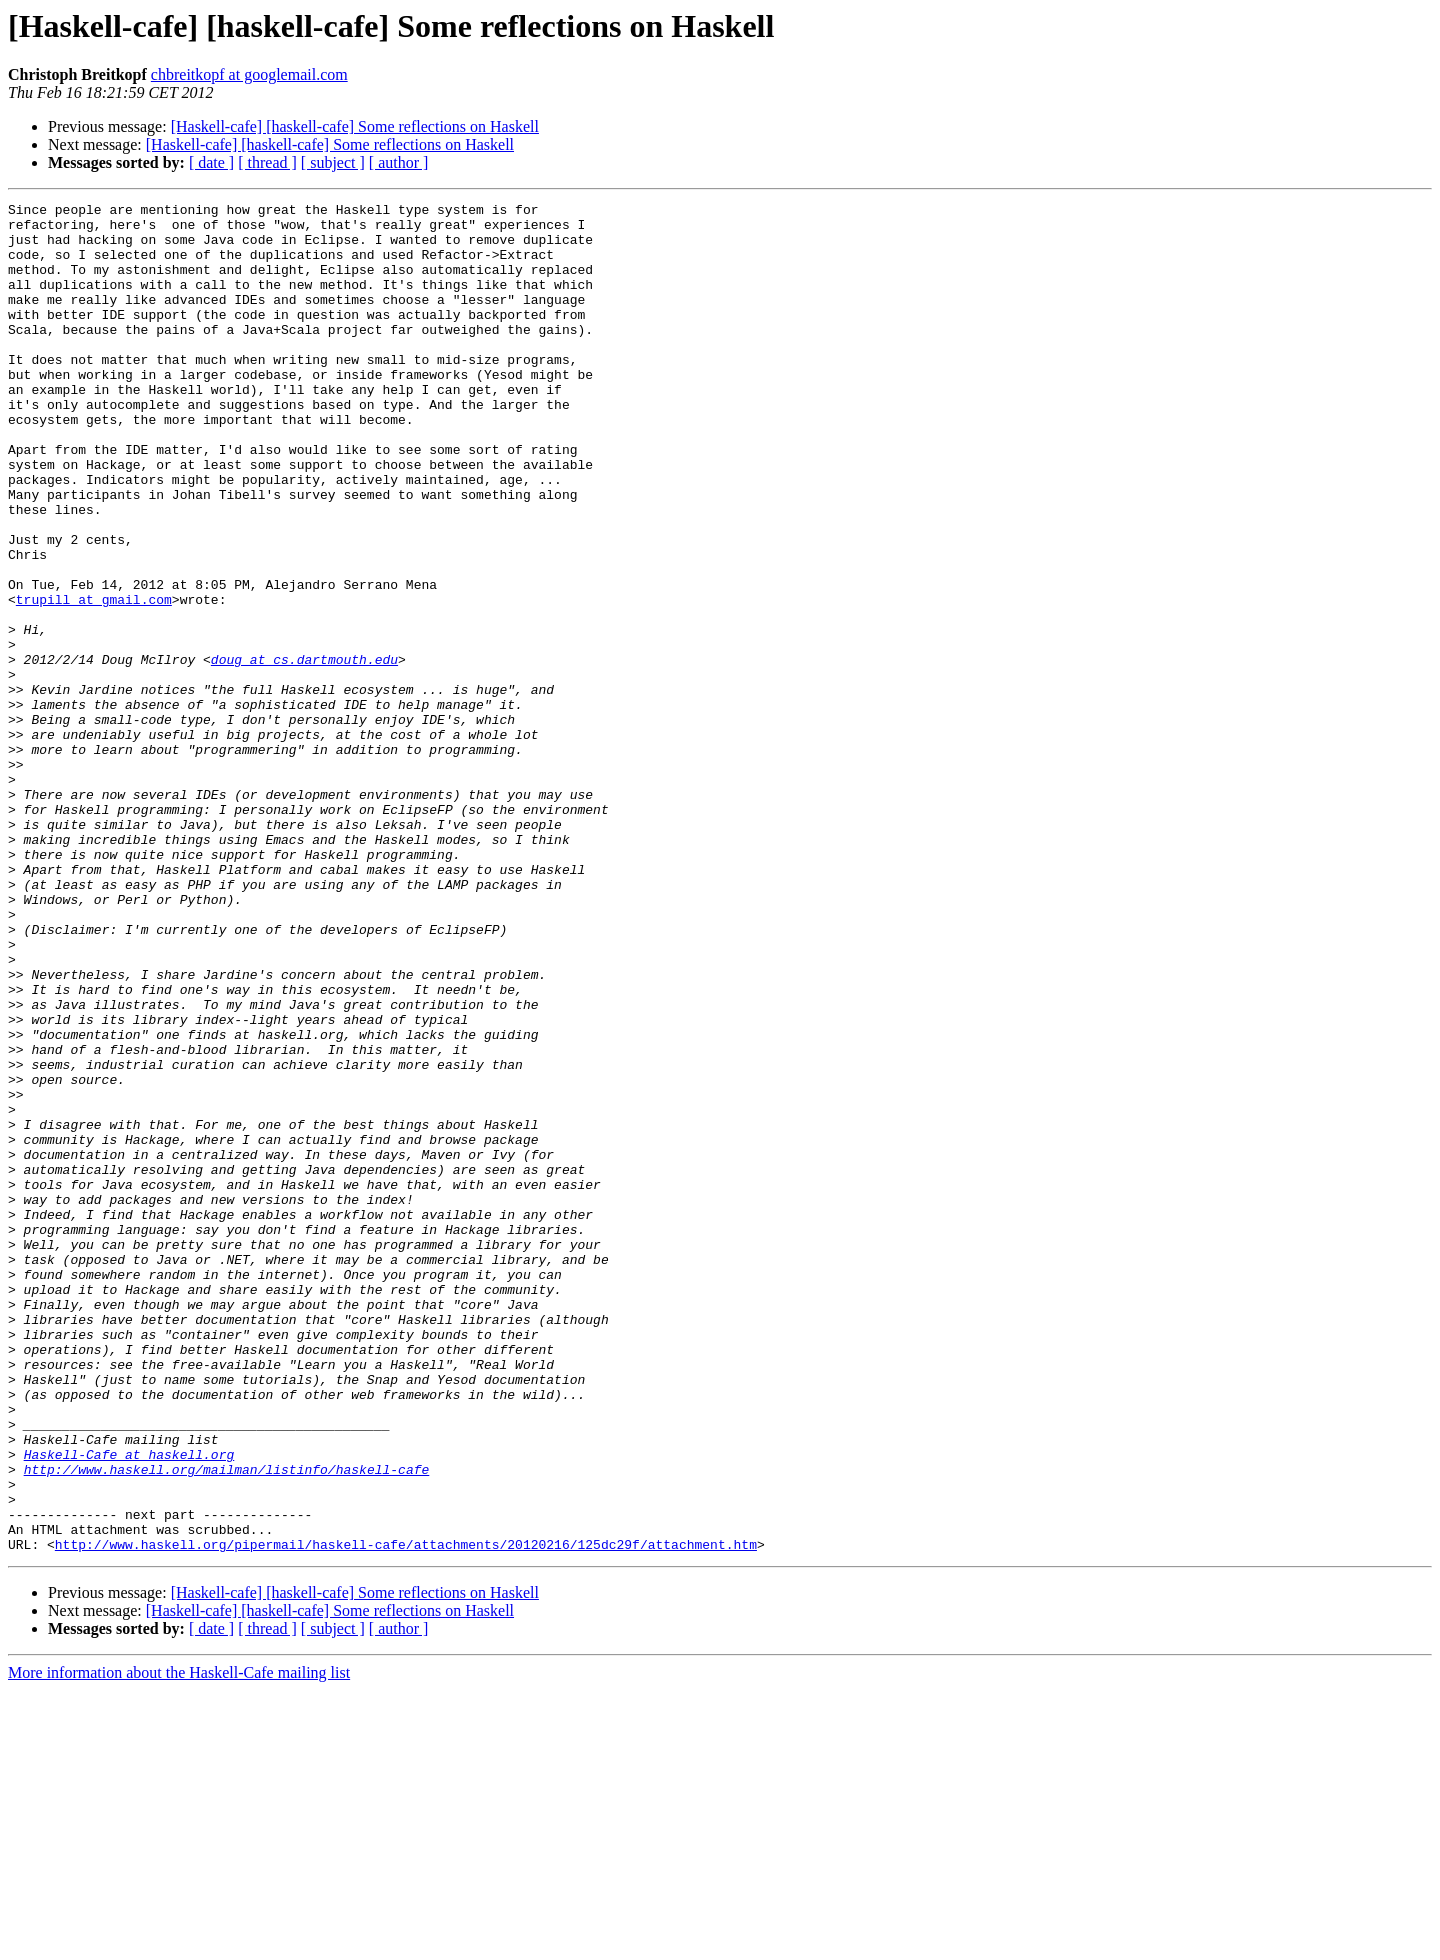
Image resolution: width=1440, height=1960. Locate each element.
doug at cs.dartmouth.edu (304, 752)
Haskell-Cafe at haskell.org (129, 1706)
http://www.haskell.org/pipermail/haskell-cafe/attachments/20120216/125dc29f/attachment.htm (406, 1814)
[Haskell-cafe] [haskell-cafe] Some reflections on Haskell (355, 126)
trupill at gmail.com (94, 680)
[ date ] (211, 162)
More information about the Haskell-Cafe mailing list (179, 1942)
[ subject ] (333, 162)
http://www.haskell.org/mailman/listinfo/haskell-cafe (227, 1724)
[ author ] (399, 162)
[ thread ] (267, 162)
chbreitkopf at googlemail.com (249, 74)
